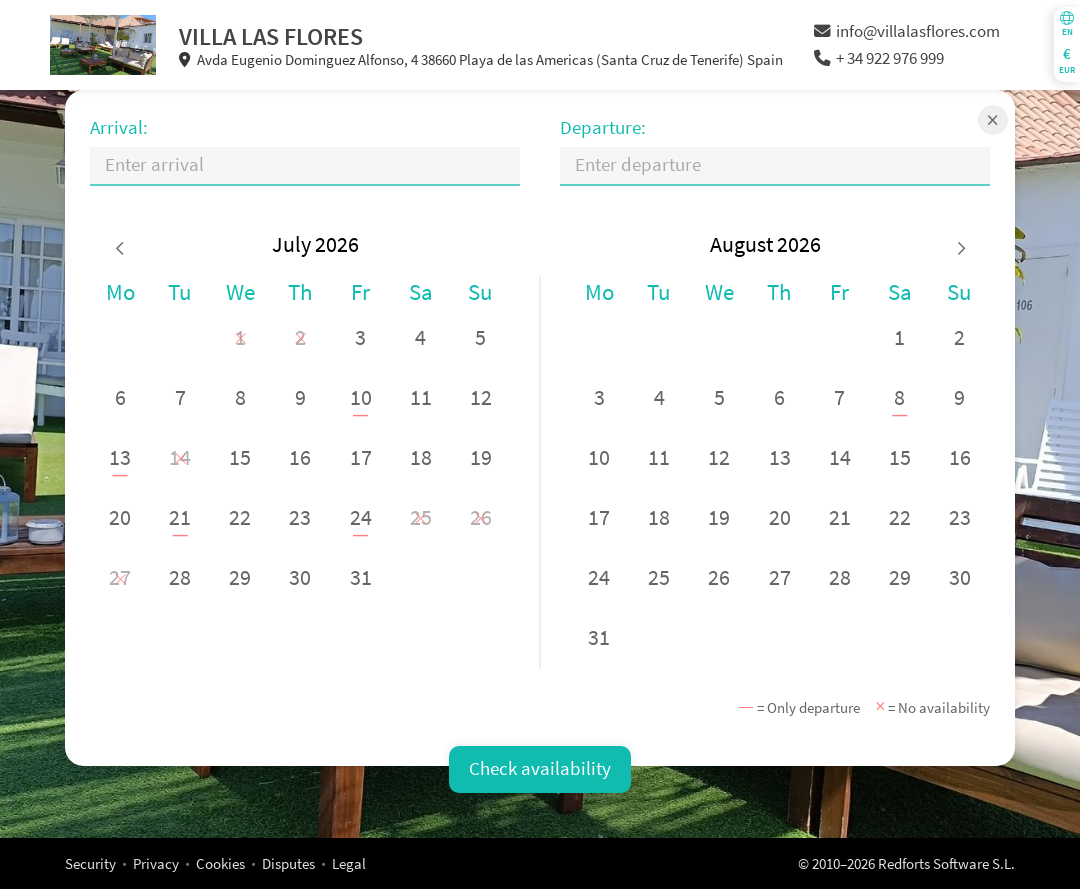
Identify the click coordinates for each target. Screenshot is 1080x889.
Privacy (156, 863)
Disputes (288, 863)
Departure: (603, 127)
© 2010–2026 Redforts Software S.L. (906, 863)
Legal (349, 863)
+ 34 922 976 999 (879, 58)
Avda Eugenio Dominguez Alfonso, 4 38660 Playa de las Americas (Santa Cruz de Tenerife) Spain (481, 59)
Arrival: (119, 127)
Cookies (220, 863)
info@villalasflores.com (907, 31)
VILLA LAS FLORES (271, 36)
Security (90, 863)
